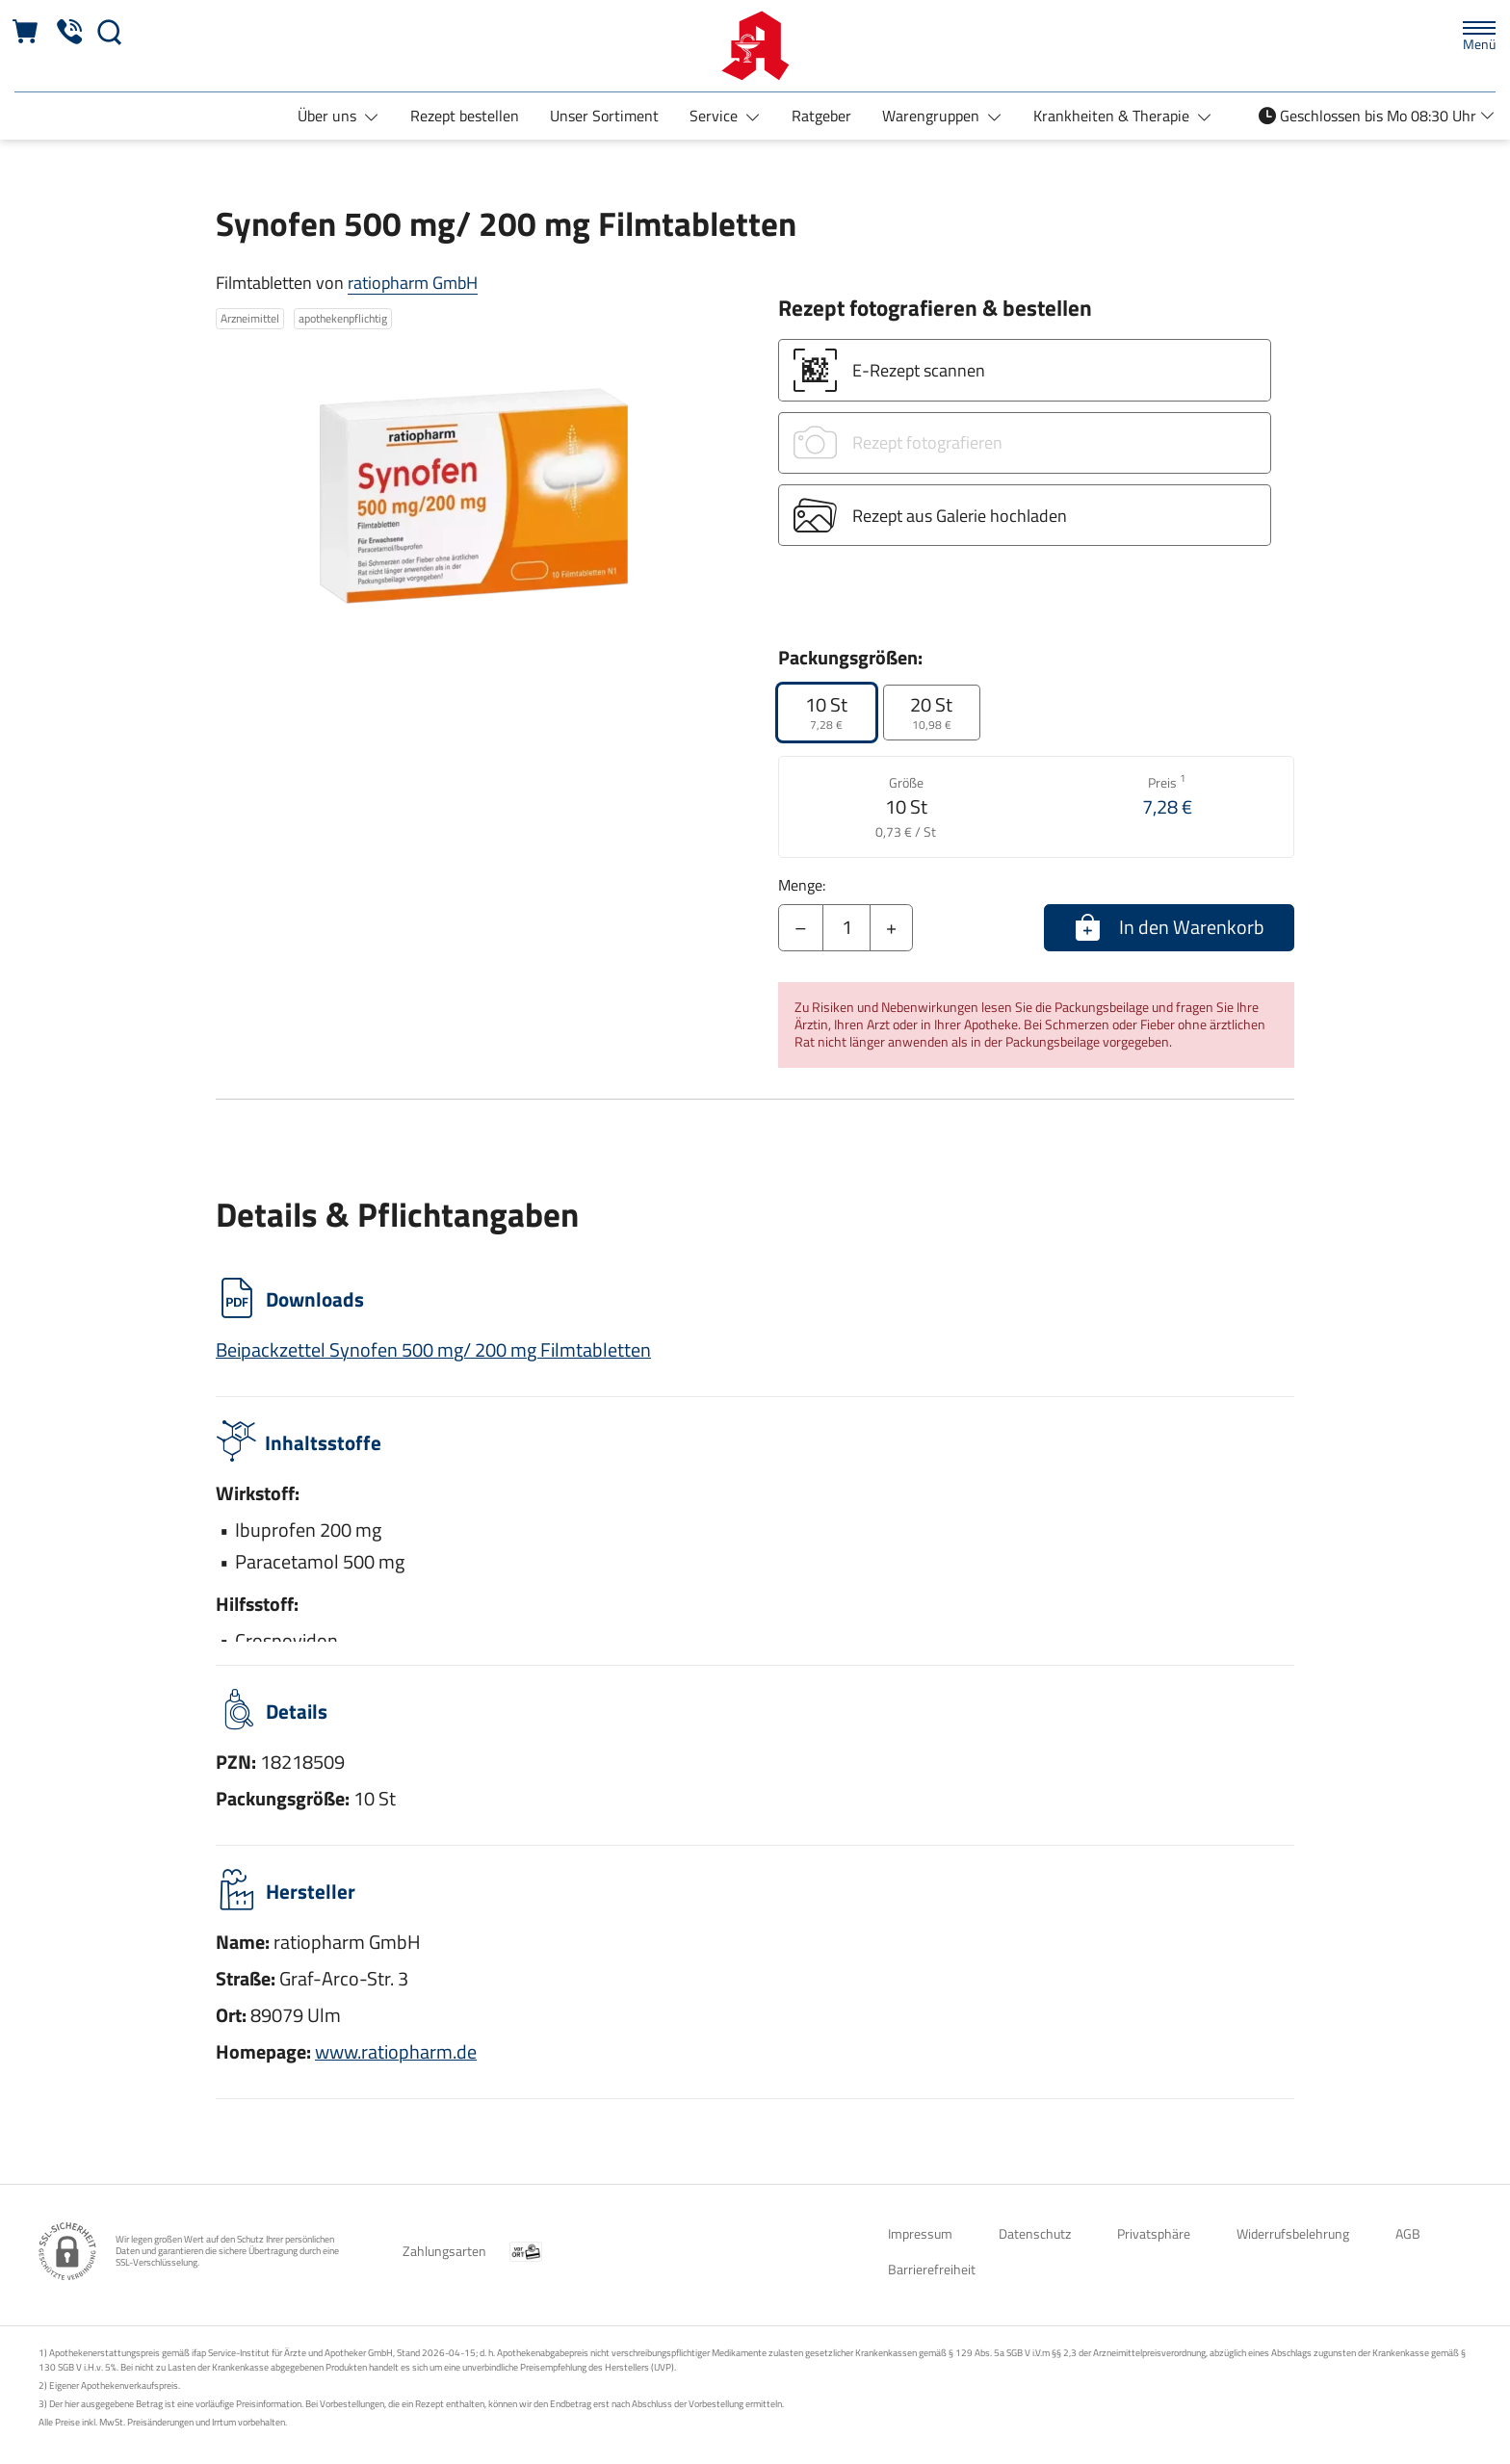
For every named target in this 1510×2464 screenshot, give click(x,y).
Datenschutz (1035, 2233)
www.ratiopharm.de (396, 2051)
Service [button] (716, 115)
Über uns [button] (329, 115)
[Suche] (110, 32)
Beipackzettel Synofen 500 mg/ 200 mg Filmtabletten (433, 1349)
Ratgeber (821, 115)
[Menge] (846, 928)
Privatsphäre (1153, 2233)
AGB (1407, 2233)
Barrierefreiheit (932, 2269)
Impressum (920, 2233)
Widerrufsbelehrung (1293, 2233)
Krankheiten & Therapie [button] (1113, 115)
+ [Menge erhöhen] (891, 927)
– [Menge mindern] (800, 927)
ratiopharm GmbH (413, 283)
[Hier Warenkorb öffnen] (26, 32)
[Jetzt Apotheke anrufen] (69, 32)
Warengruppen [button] (932, 115)
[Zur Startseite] (755, 46)
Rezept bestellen (464, 115)
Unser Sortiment (604, 115)
